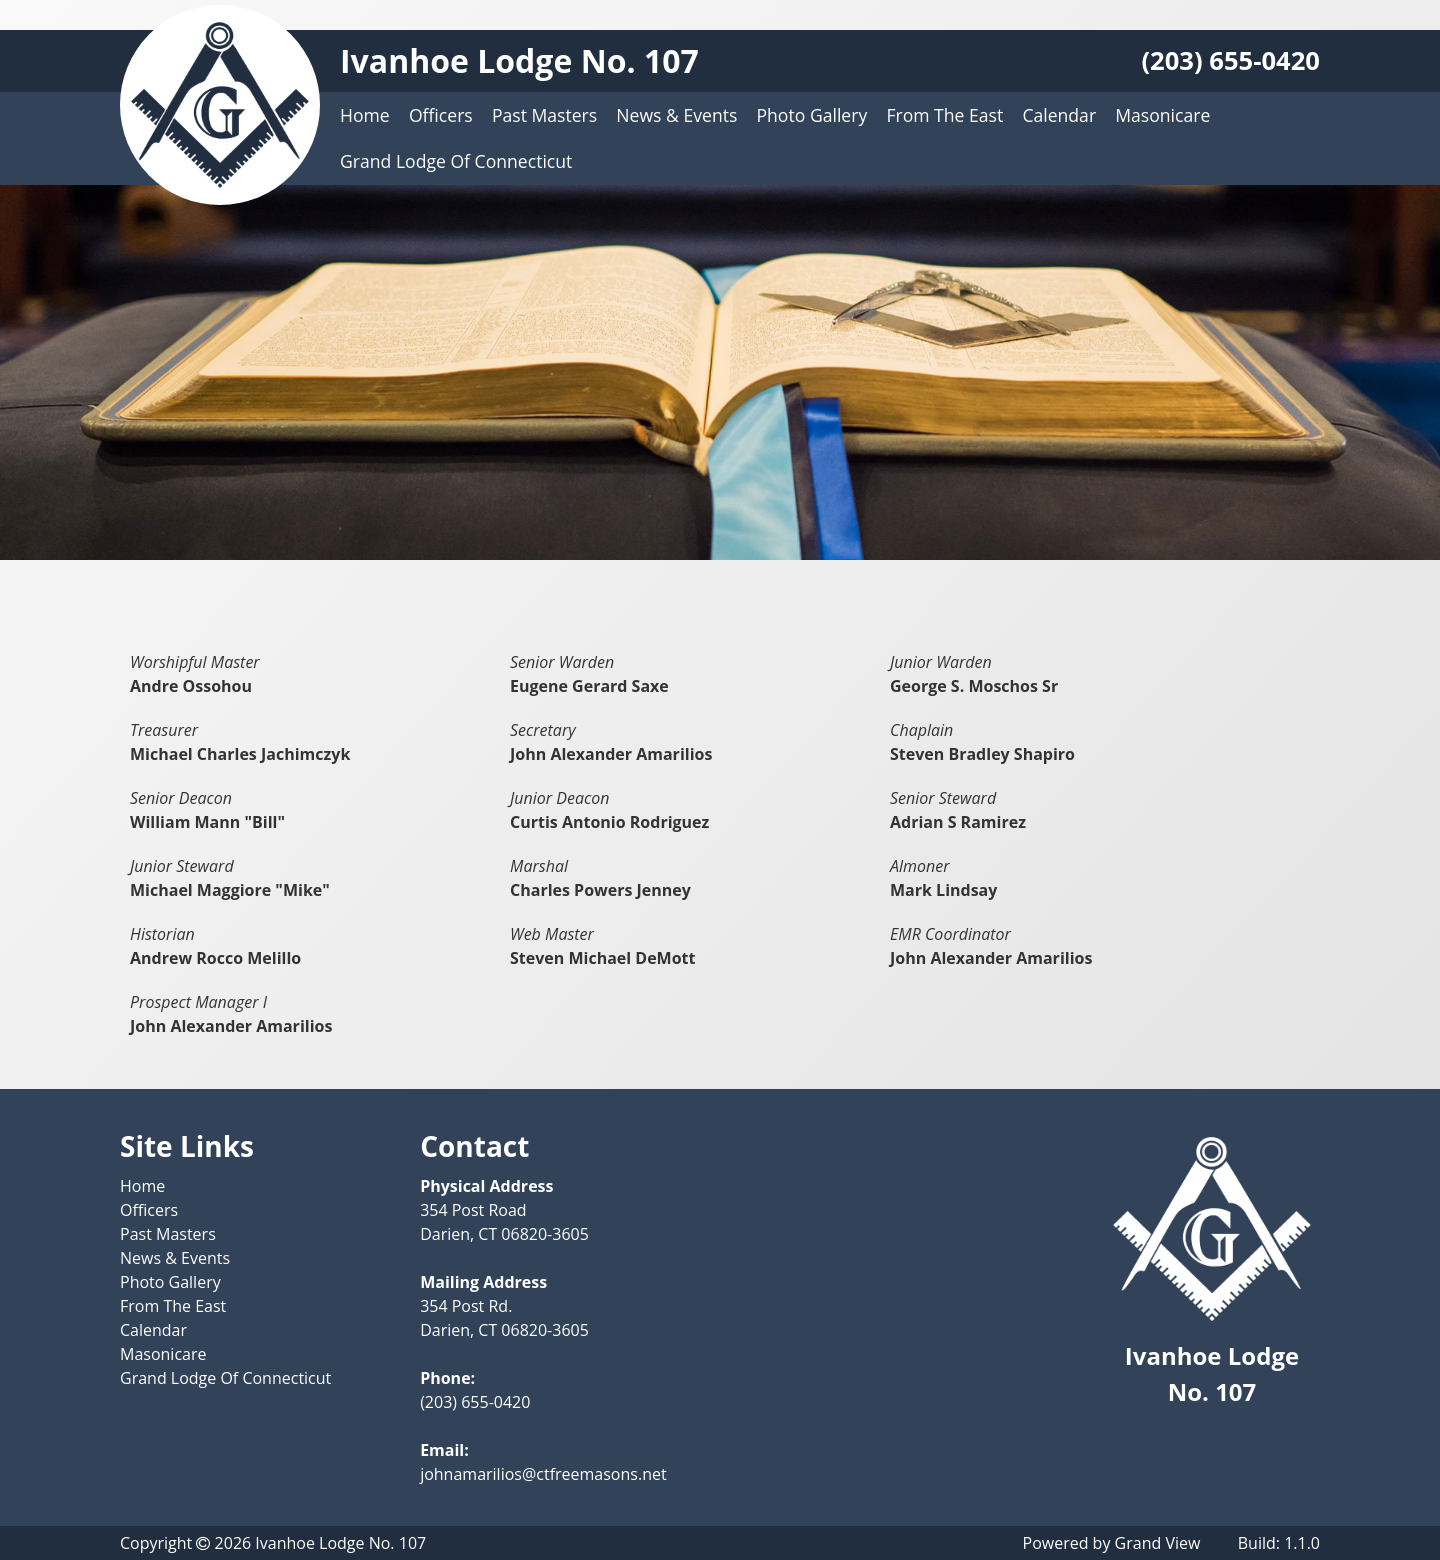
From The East (944, 115)
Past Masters (544, 115)
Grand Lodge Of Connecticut (456, 161)
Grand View (1158, 1543)
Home (365, 115)
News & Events (676, 115)
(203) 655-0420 (1230, 60)
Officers (441, 115)
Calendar (1059, 115)
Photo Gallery (812, 115)
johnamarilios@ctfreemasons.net (543, 1474)
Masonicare (1162, 115)
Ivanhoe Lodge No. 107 (519, 60)
